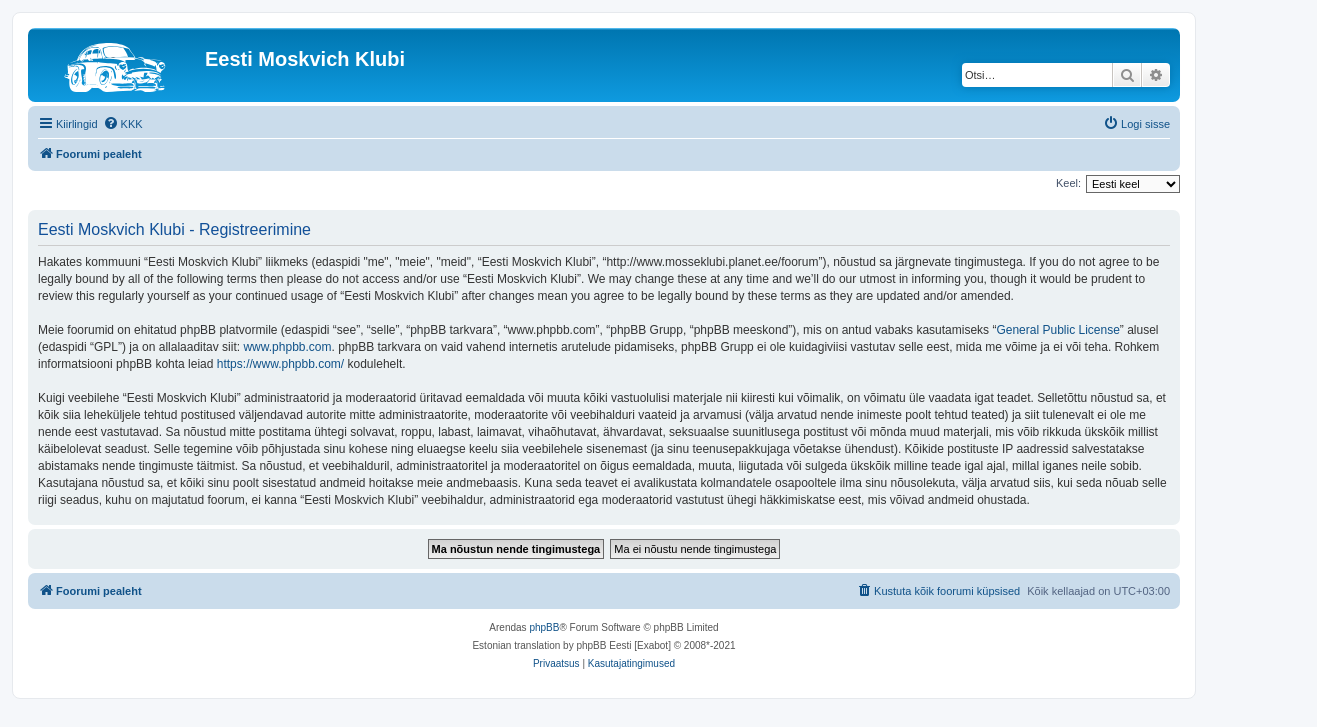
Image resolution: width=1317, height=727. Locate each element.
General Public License (1057, 330)
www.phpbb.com (287, 347)
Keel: (1068, 183)
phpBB (544, 627)
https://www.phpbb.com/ (280, 364)
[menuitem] (123, 124)
